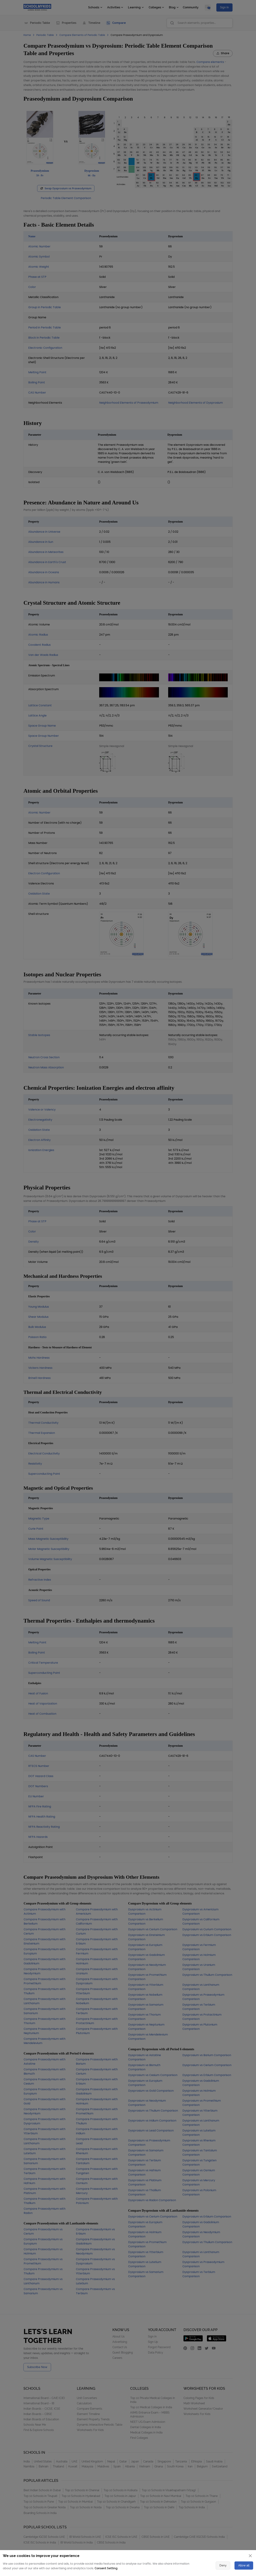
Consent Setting (106, 2568)
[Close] (250, 2556)
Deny (222, 2565)
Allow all (243, 2565)
